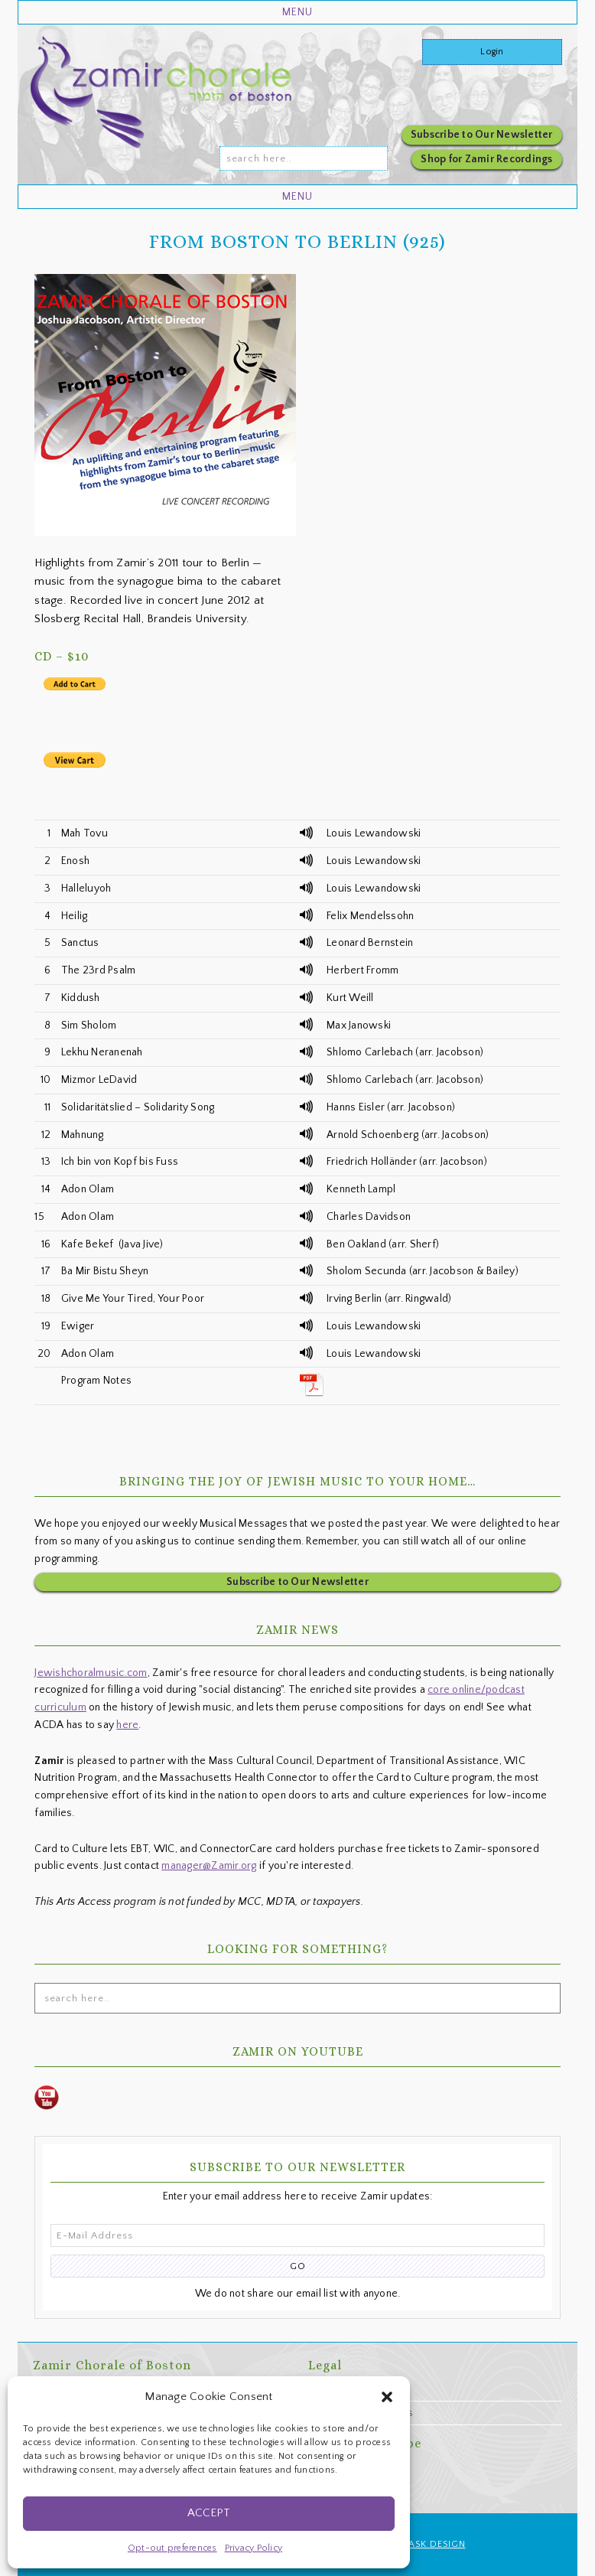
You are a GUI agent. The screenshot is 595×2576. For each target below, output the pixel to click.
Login (491, 52)
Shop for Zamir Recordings (486, 159)
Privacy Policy (254, 2548)
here (127, 1725)
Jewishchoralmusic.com (90, 1673)
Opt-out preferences (172, 2548)
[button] (387, 2397)
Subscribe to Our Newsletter (482, 135)
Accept (208, 2512)
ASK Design (437, 2544)
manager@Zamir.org (208, 1866)
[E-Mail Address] (297, 2235)
